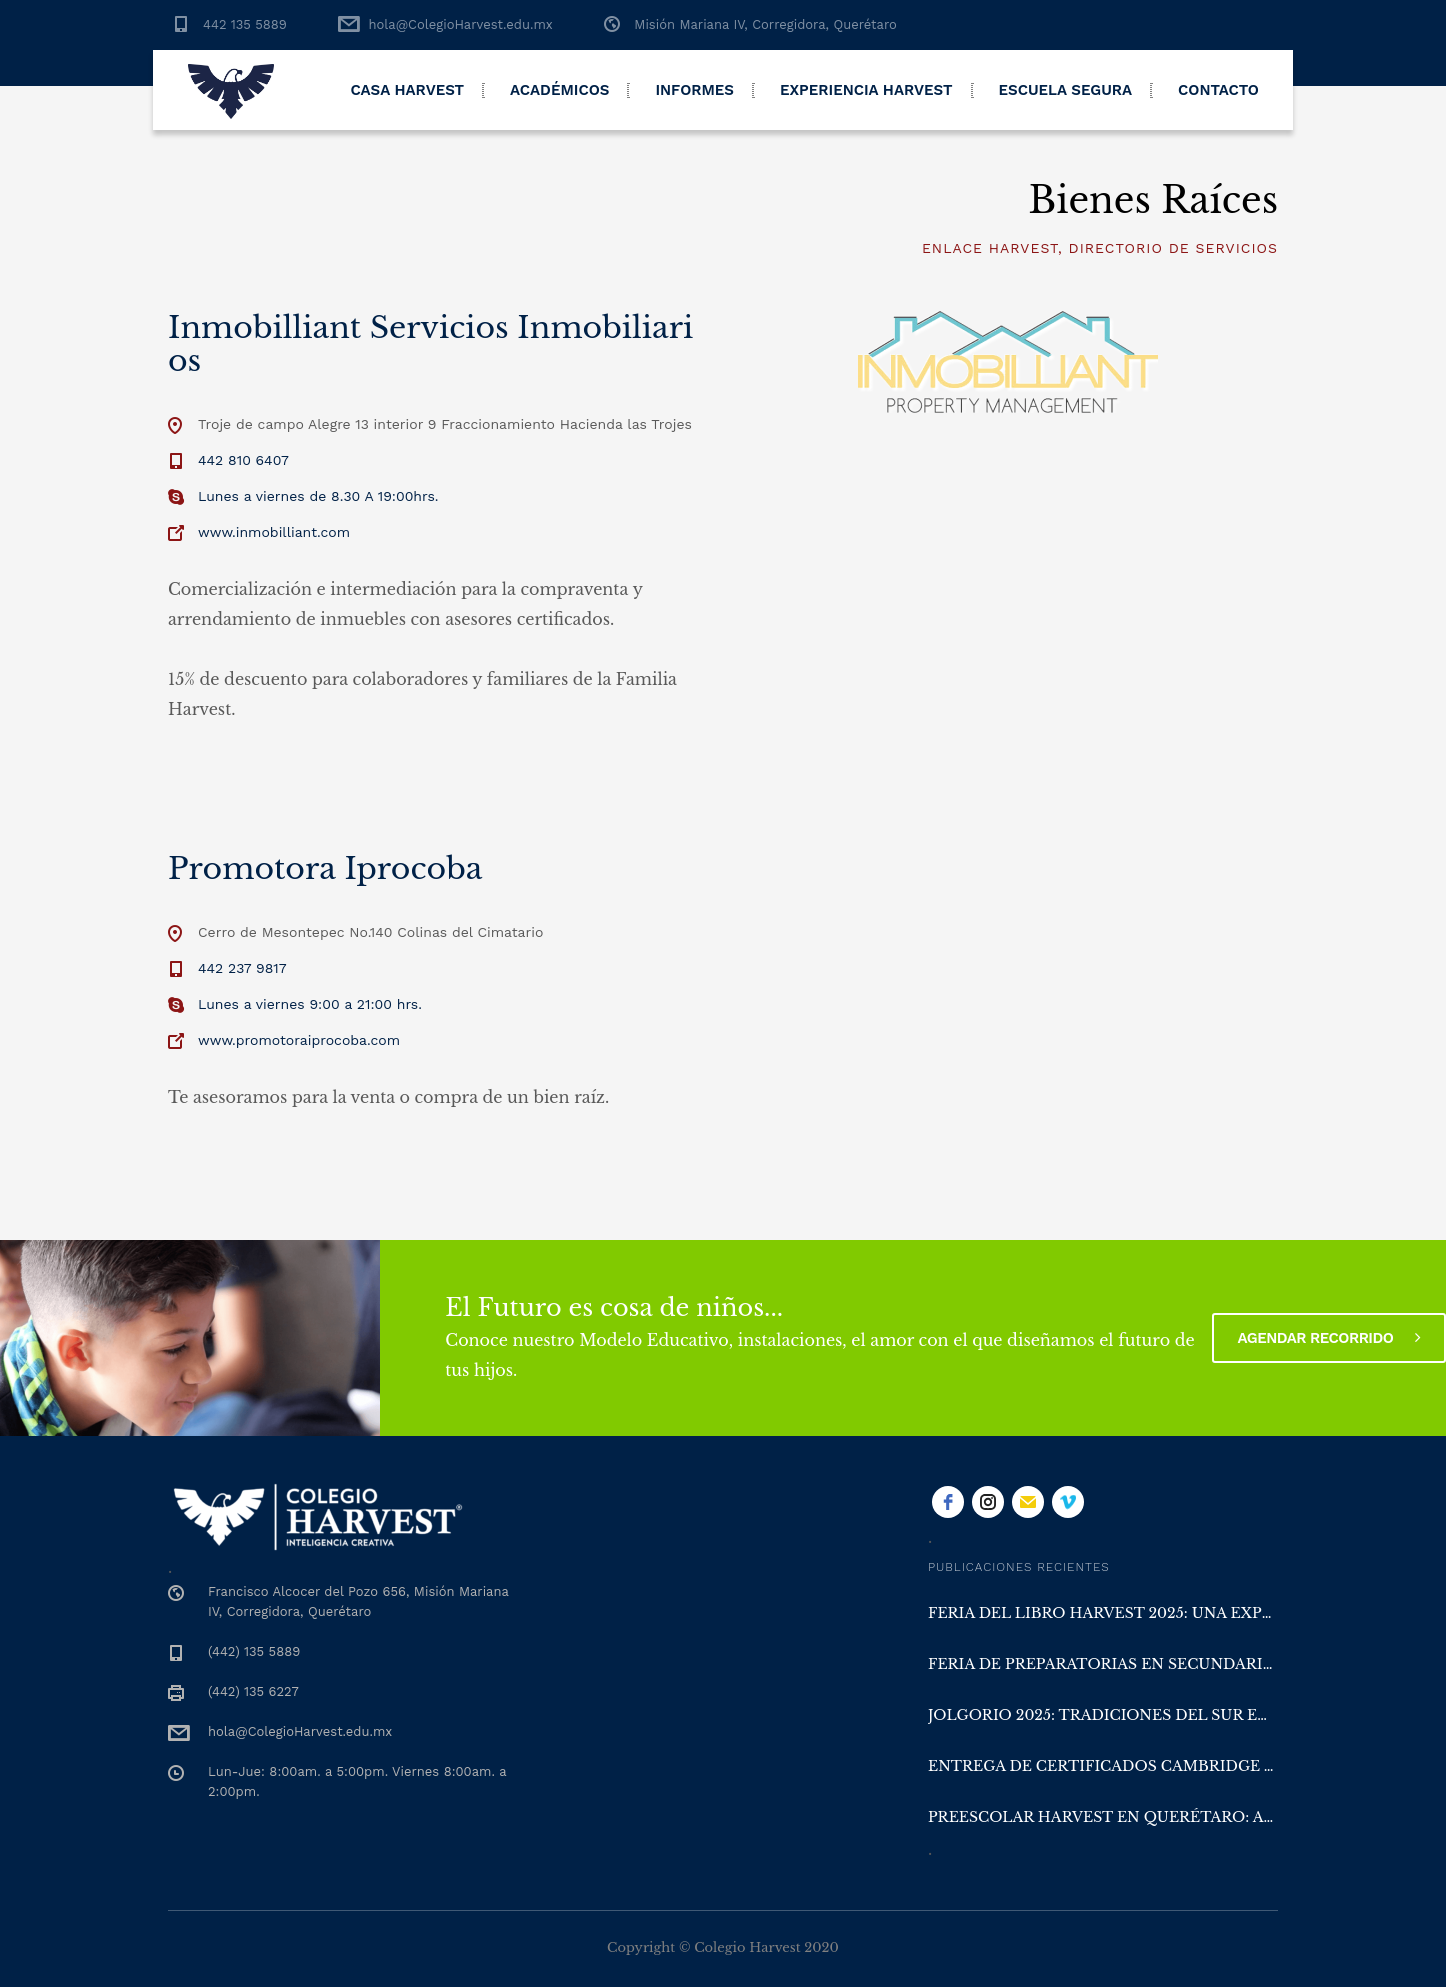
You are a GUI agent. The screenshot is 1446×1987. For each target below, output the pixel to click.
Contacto (1218, 90)
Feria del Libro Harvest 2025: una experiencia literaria (1103, 1613)
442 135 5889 (245, 24)
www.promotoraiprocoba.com (299, 1040)
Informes (694, 90)
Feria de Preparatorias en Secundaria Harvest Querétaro (1103, 1664)
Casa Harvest (407, 90)
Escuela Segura (1066, 90)
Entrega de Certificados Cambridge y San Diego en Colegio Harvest (1103, 1766)
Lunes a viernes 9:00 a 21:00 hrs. (310, 1004)
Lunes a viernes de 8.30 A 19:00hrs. (318, 496)
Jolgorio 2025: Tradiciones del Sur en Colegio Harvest (1103, 1715)
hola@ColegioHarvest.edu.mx (460, 24)
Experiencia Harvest (866, 90)
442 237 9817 (242, 968)
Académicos (559, 90)
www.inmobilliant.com (274, 532)
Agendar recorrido (1329, 1338)
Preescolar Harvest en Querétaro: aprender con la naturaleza (1103, 1817)
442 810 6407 (243, 460)
